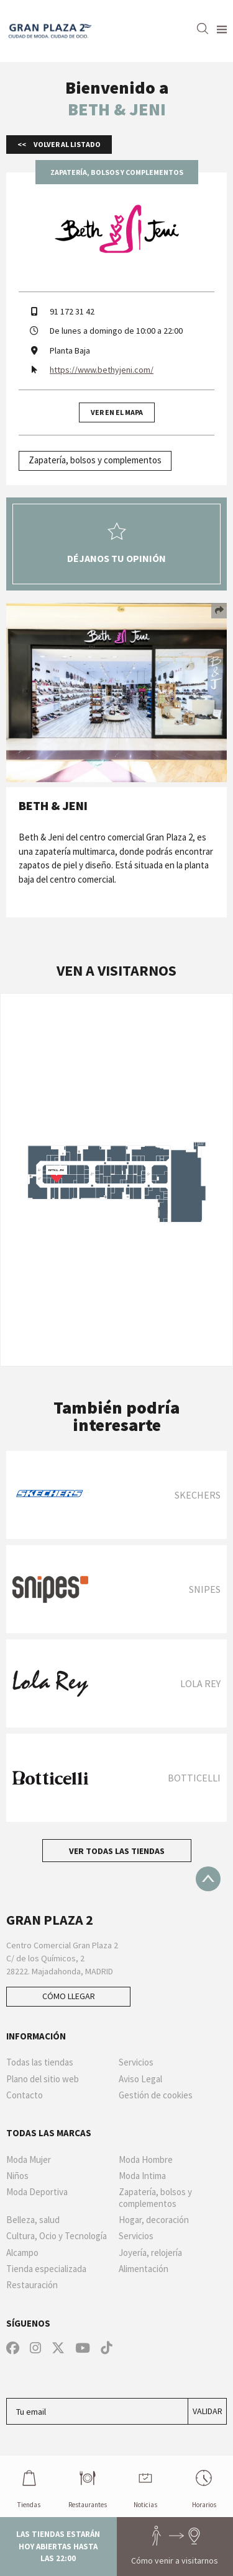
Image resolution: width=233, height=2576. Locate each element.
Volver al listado (66, 144)
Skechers (198, 1495)
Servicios (136, 2062)
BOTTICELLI (194, 1778)
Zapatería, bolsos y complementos (95, 460)
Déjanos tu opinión (116, 543)
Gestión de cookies (156, 2095)
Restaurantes (87, 2485)
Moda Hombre (146, 2159)
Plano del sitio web (42, 2079)
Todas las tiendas (39, 2062)
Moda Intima (142, 2176)
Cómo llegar (68, 1996)
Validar (207, 2411)
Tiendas (29, 2485)
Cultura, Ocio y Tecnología (56, 2236)
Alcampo (22, 2252)
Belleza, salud (33, 2220)
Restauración (32, 2285)
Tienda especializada (46, 2269)
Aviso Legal (140, 2079)
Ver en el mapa (117, 412)
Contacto (24, 2095)
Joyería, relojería (150, 2252)
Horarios (203, 2485)
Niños (17, 2176)
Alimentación (143, 2269)
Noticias (145, 2485)
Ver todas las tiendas (117, 1850)
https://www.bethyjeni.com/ (101, 369)
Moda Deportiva (37, 2192)
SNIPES (205, 1589)
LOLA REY (200, 1683)
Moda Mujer (28, 2159)
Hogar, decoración (154, 2220)
